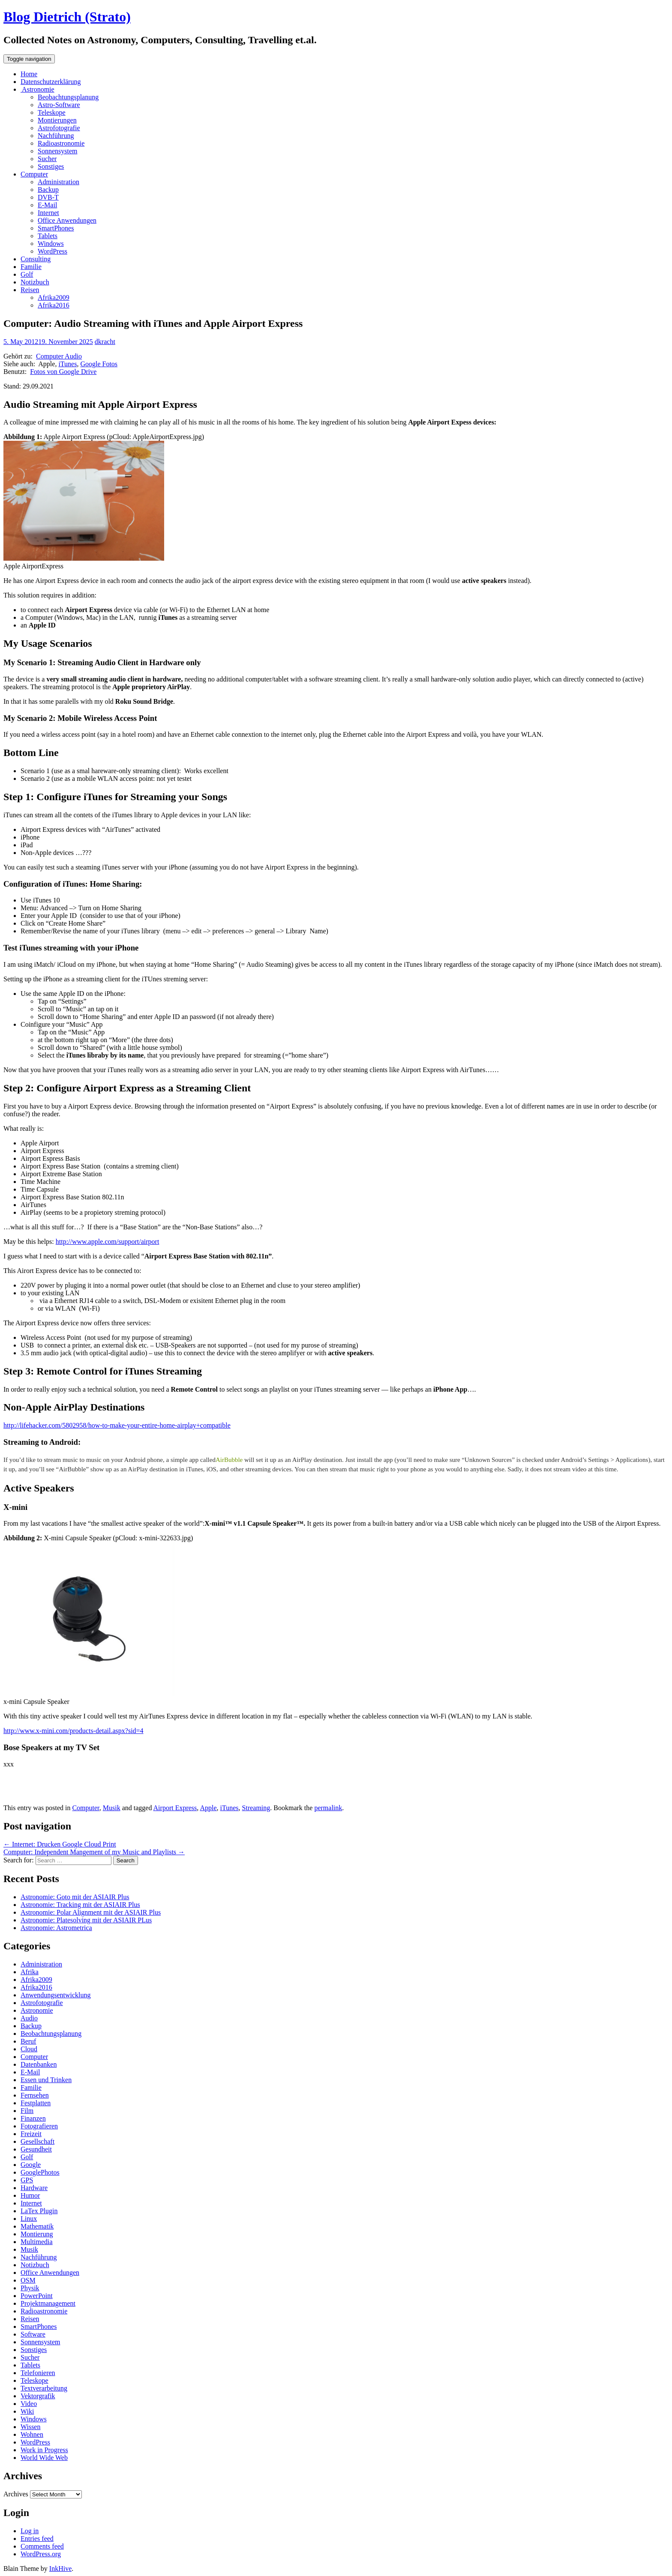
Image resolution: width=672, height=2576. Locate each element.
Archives (15, 2494)
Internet (48, 212)
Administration (58, 181)
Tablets (47, 235)
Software (33, 2334)
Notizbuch (35, 282)
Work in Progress (44, 2449)
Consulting (36, 259)
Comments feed (42, 2546)
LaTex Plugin (39, 2210)
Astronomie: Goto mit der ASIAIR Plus (75, 1897)
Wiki (27, 2411)
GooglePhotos (40, 2172)
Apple (208, 1807)
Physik (30, 2288)
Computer (34, 174)
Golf (27, 274)
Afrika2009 (53, 297)
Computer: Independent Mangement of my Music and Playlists (94, 1852)
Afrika (30, 1971)
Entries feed (37, 2538)
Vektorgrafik (38, 2396)
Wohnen (32, 2434)
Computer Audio (59, 356)
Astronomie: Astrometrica (56, 1927)
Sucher (47, 158)
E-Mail (47, 205)
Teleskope (52, 112)
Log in (30, 2530)
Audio (29, 2018)
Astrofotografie (59, 127)
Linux (29, 2218)
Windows (51, 243)
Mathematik (37, 2226)
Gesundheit (36, 2149)
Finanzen (33, 2118)
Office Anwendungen (67, 220)
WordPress (52, 251)
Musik (111, 1807)
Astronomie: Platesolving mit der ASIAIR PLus (86, 1920)
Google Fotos (98, 364)
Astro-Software (59, 104)
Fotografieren (39, 2126)
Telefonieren (38, 2372)
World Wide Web (44, 2457)
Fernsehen (35, 2095)
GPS (27, 2180)
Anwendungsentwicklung (56, 1995)
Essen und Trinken (46, 2079)
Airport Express (175, 1807)
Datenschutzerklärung (51, 81)
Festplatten (36, 2103)
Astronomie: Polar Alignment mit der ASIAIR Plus (91, 1912)
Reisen (30, 289)
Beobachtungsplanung (68, 97)
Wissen (30, 2426)
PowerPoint (37, 2295)
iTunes (67, 364)
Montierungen (57, 120)
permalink (328, 1807)
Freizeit (31, 2133)
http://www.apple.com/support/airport (107, 1241)
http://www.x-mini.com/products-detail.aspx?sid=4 (73, 1730)
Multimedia (37, 2241)
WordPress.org (41, 2554)
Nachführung (56, 135)
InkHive (60, 2568)
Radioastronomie (61, 143)
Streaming (256, 1807)
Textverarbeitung (44, 2388)
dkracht (105, 341)
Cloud (29, 2049)
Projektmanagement (48, 2303)
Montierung (37, 2234)
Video (29, 2403)
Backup (48, 189)
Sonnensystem (57, 151)
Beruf (28, 2041)
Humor (30, 2195)
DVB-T (48, 197)
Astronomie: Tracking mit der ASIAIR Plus (80, 1904)
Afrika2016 (53, 305)
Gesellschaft (37, 2141)
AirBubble (229, 1459)
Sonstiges (51, 166)
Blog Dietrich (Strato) (67, 16)
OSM (28, 2280)
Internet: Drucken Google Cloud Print (59, 1844)
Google (31, 2164)
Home (29, 74)
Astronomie (37, 89)
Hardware (34, 2187)
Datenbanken (39, 2064)
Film (27, 2110)
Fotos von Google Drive (63, 371)
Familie (31, 266)
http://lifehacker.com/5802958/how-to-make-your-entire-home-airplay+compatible (117, 1425)
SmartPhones (56, 228)
